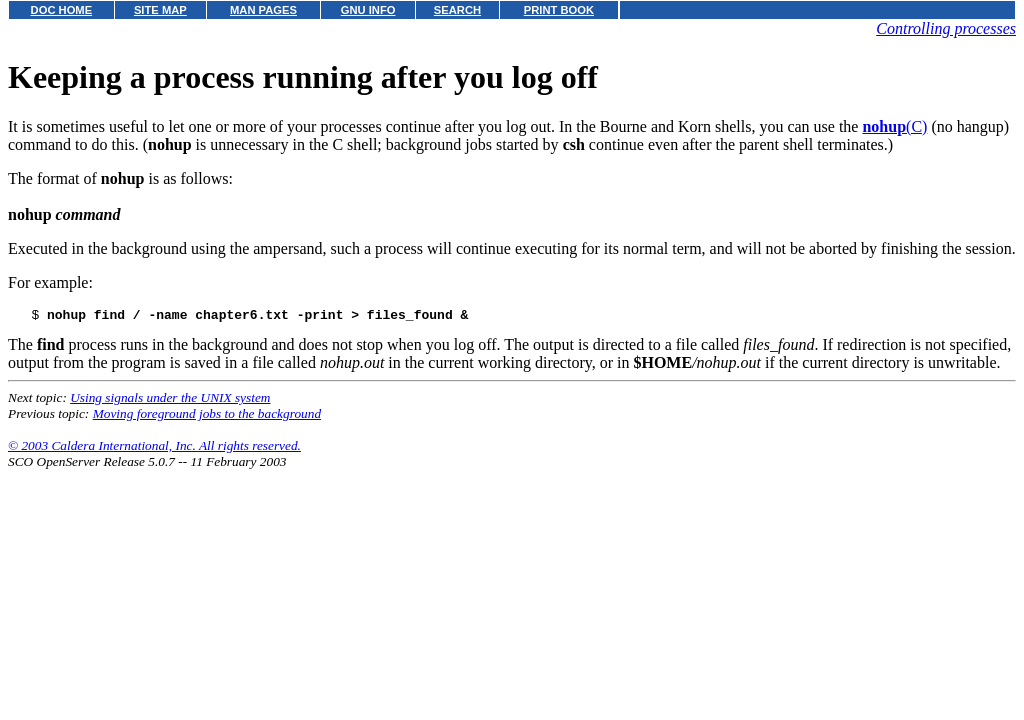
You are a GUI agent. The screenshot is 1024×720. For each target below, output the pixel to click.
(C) (894, 126)
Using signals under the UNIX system (170, 400)
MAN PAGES (263, 10)
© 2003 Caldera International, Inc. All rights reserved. (154, 448)
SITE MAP (160, 10)
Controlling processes (946, 28)
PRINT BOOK (559, 10)
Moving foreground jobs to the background (207, 416)
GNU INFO (368, 10)
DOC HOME (62, 10)
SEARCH (457, 10)
